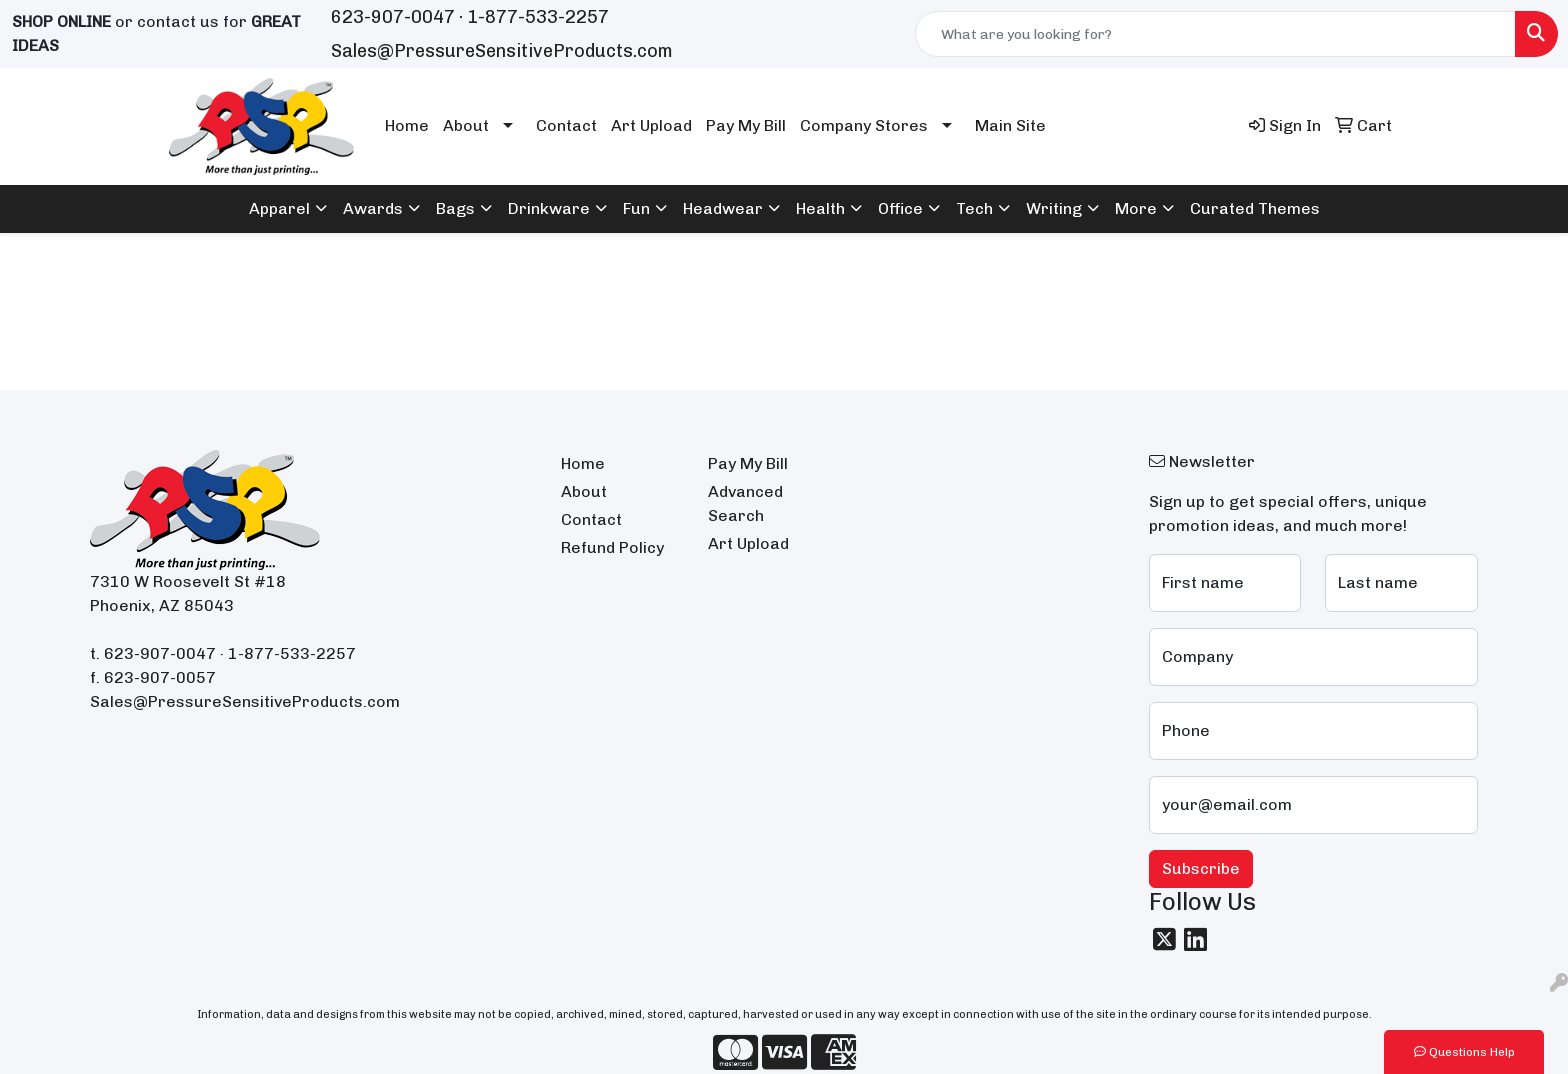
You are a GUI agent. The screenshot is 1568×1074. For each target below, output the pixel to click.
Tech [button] (974, 208)
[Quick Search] (1215, 34)
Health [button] (820, 208)
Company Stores (864, 125)
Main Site (1010, 125)
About (466, 125)
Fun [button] (636, 208)
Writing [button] (1054, 208)
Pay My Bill (746, 125)
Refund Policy (612, 547)
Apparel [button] (279, 208)
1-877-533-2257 (538, 17)
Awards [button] (373, 208)
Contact (566, 125)
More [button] (1136, 208)
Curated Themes (1255, 208)
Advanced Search (745, 503)
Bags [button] (455, 208)
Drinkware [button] (549, 208)
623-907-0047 (393, 17)
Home (407, 125)
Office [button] (900, 208)
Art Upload (651, 125)
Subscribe (1201, 868)
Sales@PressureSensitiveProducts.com (502, 51)
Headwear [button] (723, 208)
